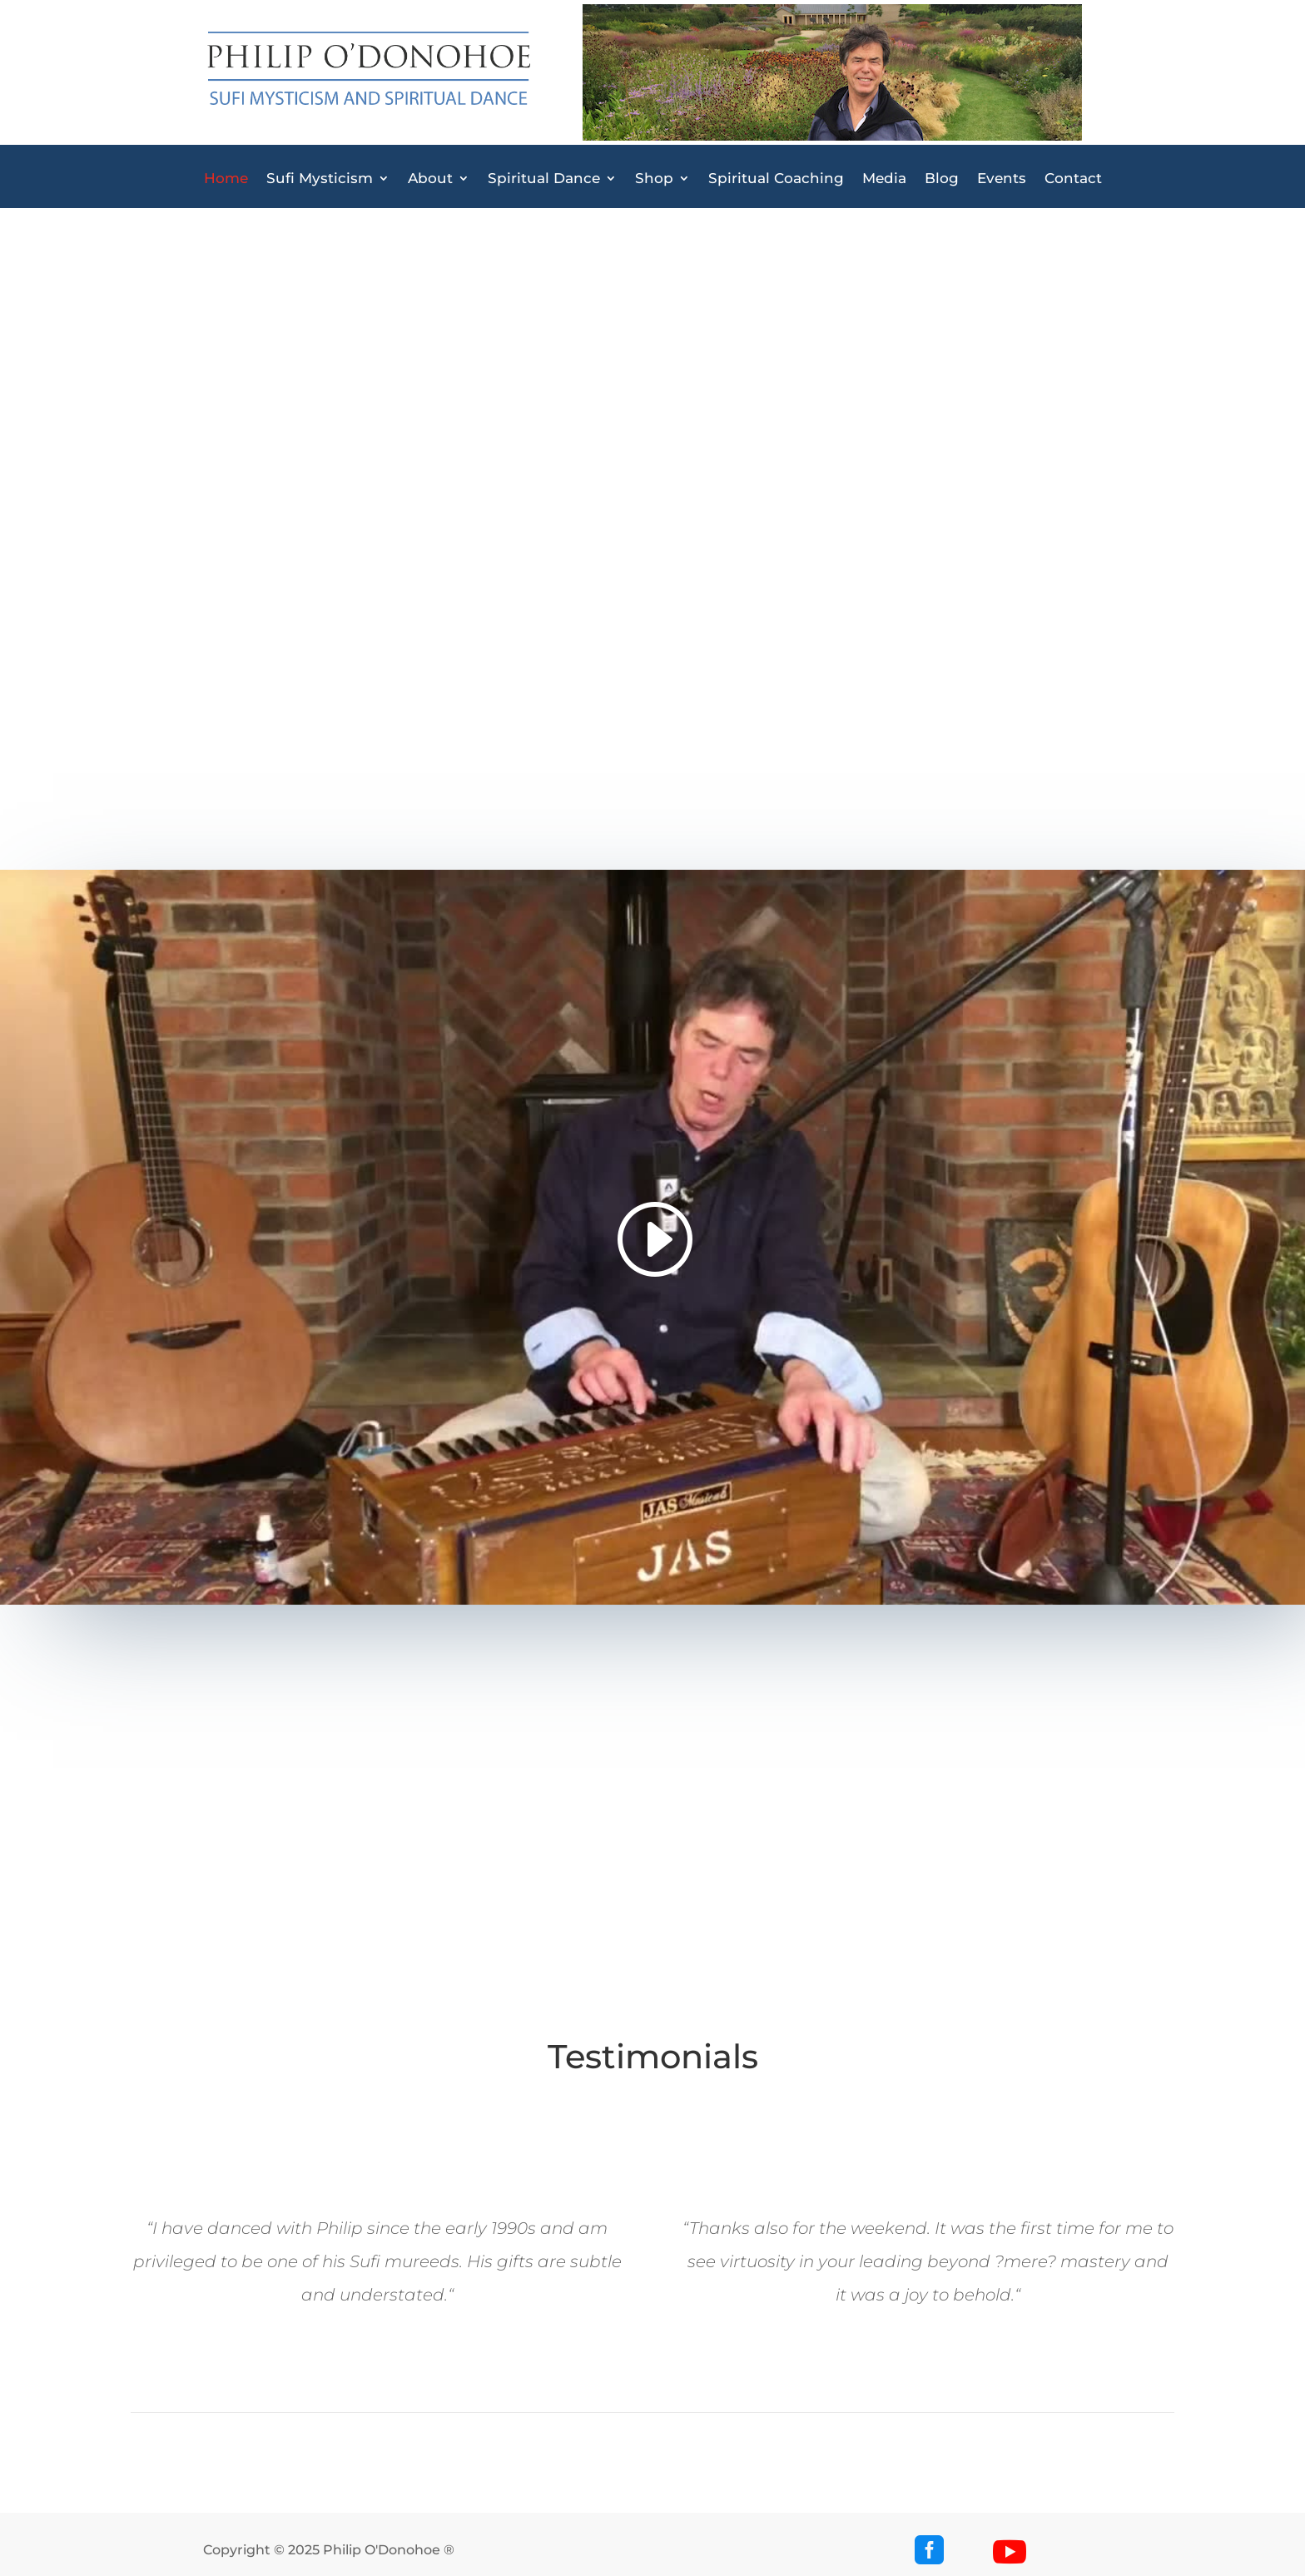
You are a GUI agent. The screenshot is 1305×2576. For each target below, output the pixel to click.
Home (226, 179)
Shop (654, 179)
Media (884, 179)
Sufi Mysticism (319, 179)
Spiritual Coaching (776, 179)
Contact (1073, 179)
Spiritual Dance (544, 179)
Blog (942, 179)
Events (1001, 179)
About (430, 179)
